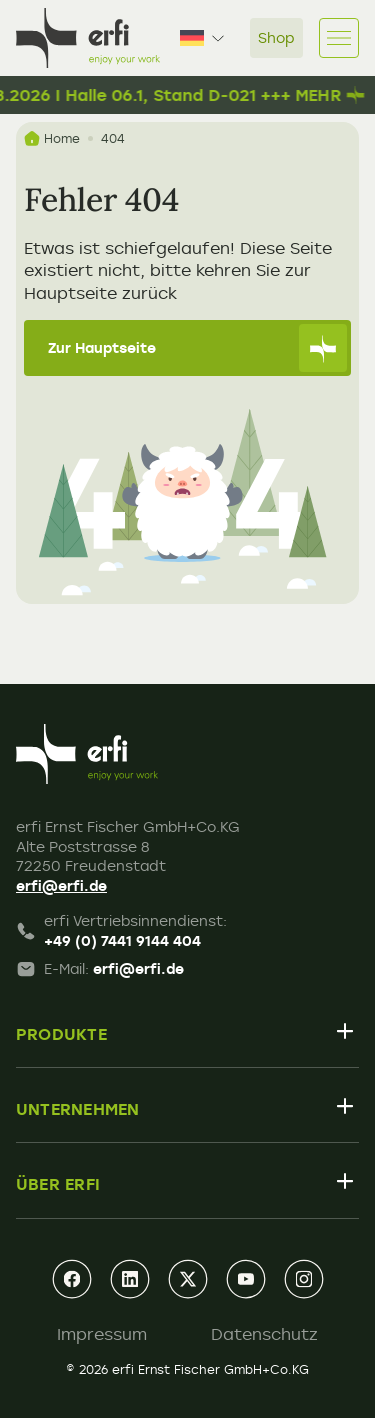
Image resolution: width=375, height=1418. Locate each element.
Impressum (102, 1334)
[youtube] (246, 1279)
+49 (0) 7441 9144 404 (122, 940)
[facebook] (72, 1279)
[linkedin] (130, 1279)
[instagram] (304, 1279)
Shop (276, 37)
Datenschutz (264, 1334)
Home (52, 138)
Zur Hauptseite (197, 348)
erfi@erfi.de (61, 885)
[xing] (188, 1279)
